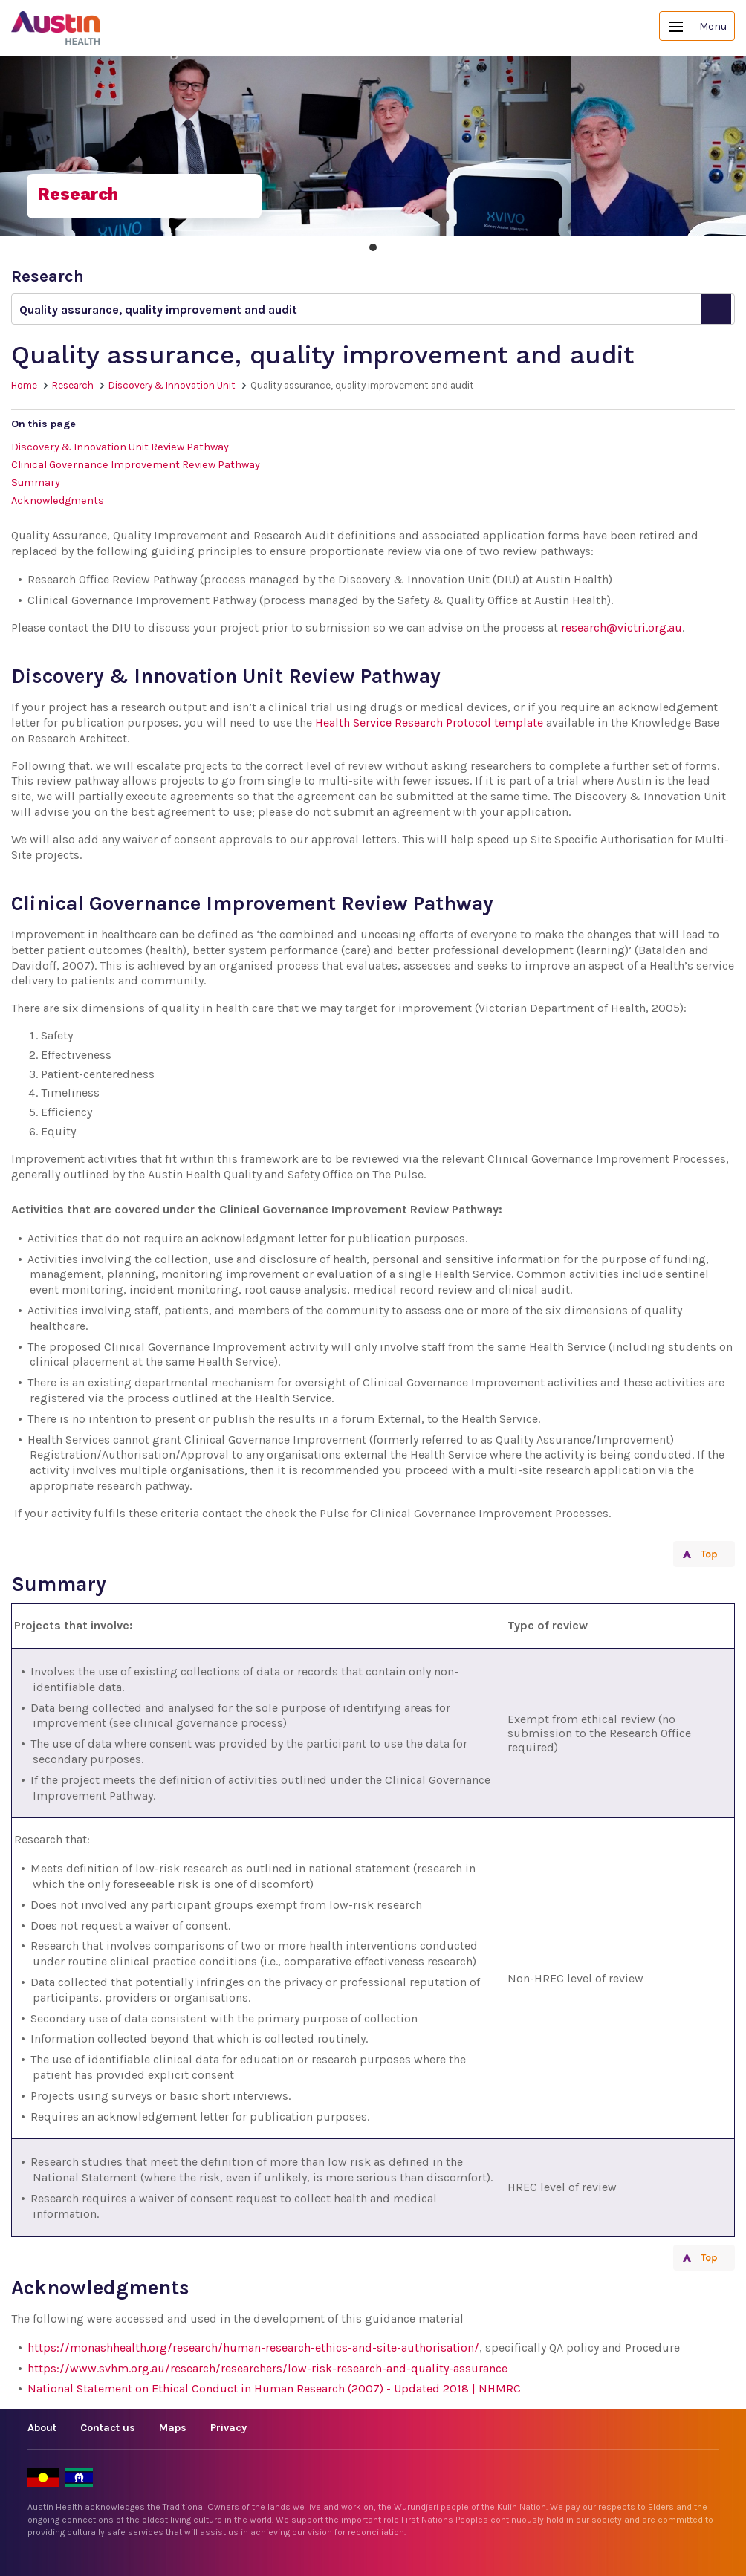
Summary (35, 482)
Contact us (107, 2427)
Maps (172, 2427)
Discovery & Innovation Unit (172, 385)
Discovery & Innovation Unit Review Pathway (120, 447)
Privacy (228, 2427)
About (41, 2427)
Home (24, 385)
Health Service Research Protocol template (429, 723)
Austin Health (55, 28)
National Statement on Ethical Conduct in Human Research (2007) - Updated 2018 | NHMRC (274, 2388)
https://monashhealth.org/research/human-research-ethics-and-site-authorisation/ (253, 2347)
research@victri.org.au (621, 627)
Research (73, 385)
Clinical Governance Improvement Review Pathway (135, 464)
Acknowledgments (57, 500)
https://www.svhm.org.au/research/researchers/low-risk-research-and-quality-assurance (267, 2368)
